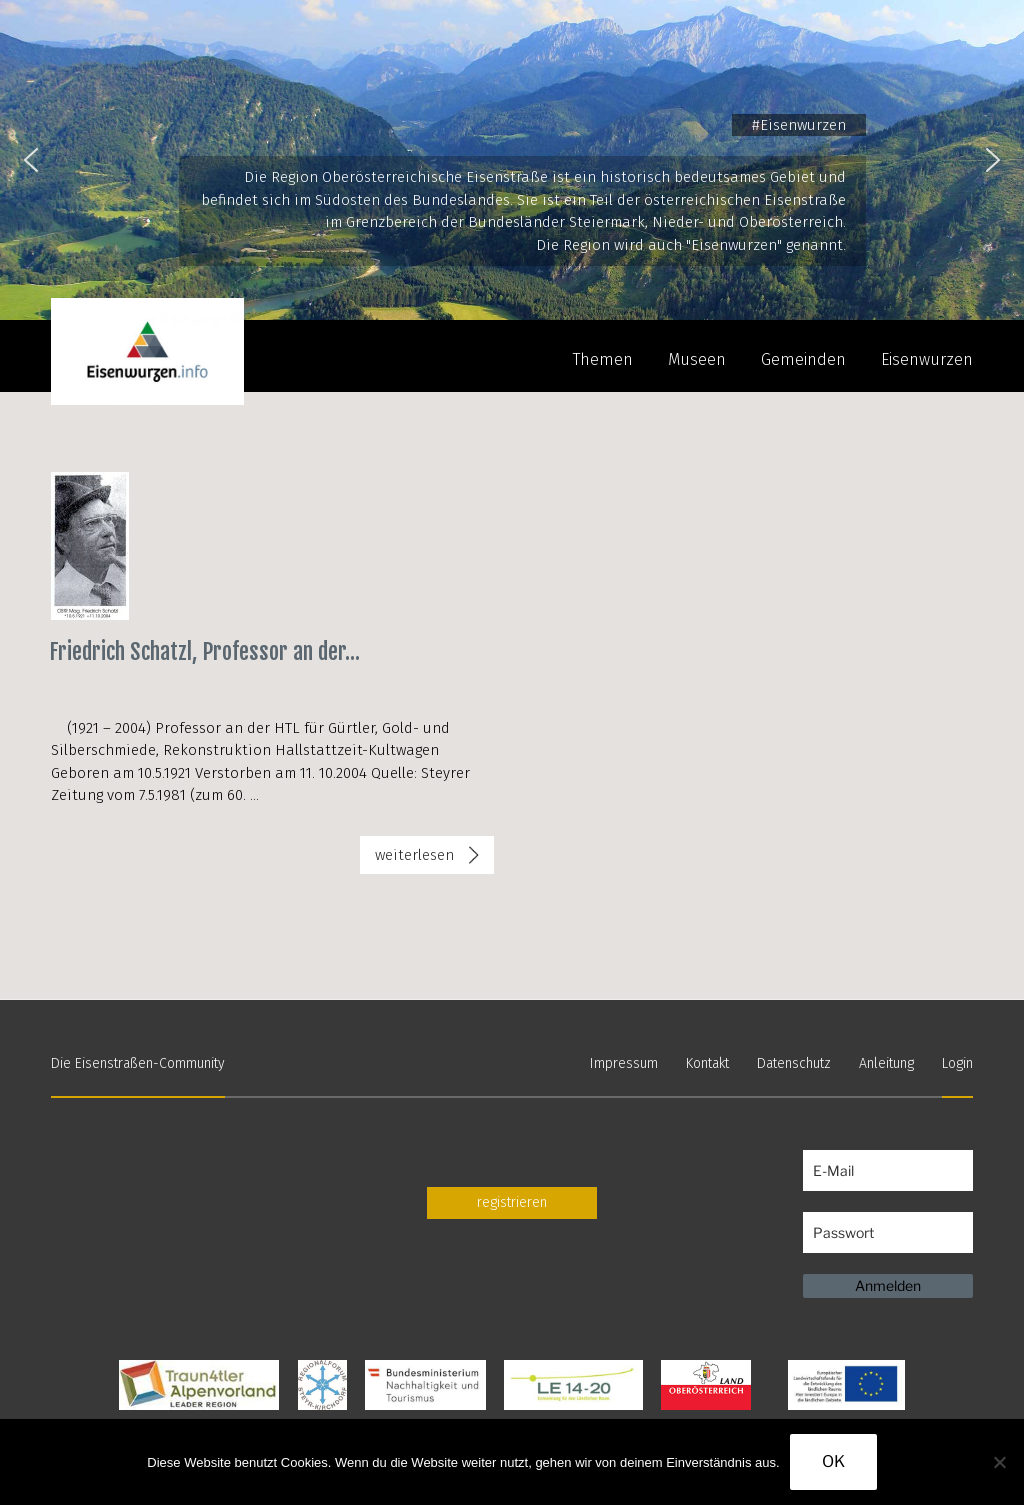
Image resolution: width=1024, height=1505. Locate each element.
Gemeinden (803, 359)
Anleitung (886, 1063)
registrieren (512, 1202)
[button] (31, 160)
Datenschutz (794, 1063)
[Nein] (999, 1462)
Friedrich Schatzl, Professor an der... (204, 651)
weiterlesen (428, 859)
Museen (697, 359)
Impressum (624, 1063)
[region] (512, 160)
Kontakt (707, 1063)
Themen (603, 359)
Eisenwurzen (927, 359)
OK (833, 1461)
